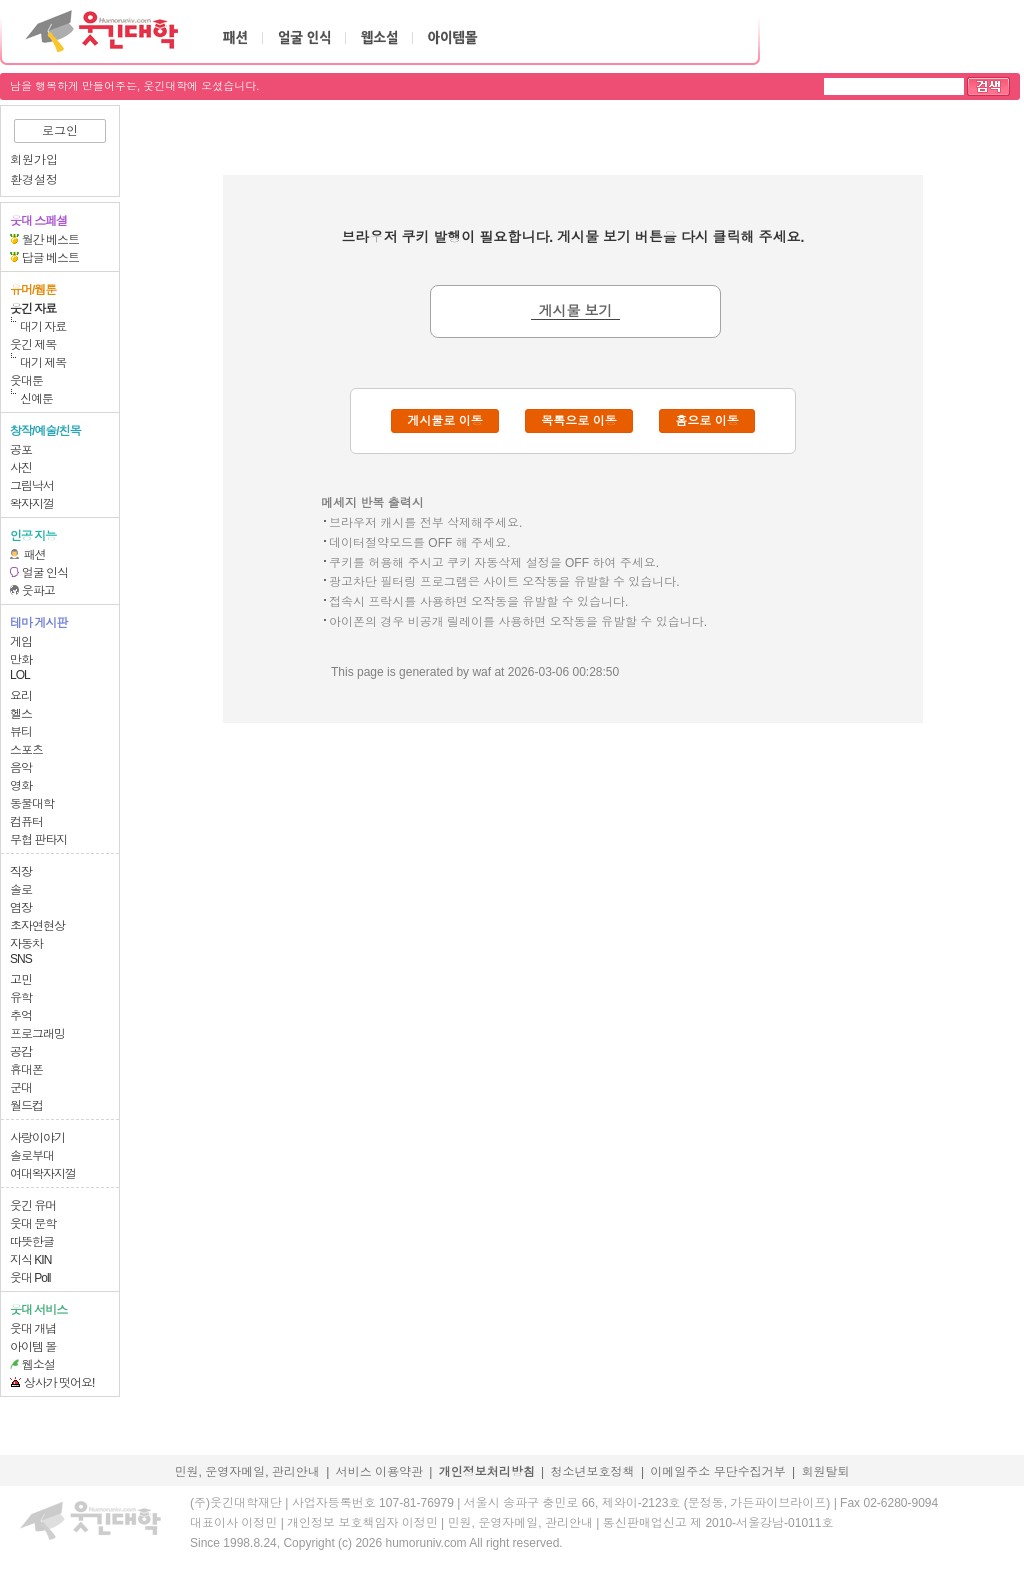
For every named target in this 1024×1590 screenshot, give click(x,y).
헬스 (21, 714)
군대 (21, 1088)
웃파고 (38, 591)
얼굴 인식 (45, 573)
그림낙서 (32, 486)
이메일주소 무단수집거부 (717, 1472)
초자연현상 (37, 926)
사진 (21, 468)
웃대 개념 (33, 1329)
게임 (21, 642)
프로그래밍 (37, 1034)
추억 (21, 1016)
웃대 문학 (33, 1224)
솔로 (21, 890)
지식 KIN (30, 1260)
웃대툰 (26, 381)
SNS (21, 959)
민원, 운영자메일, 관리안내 (246, 1472)
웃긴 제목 (33, 345)
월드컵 (26, 1106)
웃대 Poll (30, 1278)
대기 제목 (43, 363)
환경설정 (34, 180)
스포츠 (26, 750)
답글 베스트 (50, 258)
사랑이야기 (37, 1138)
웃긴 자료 (33, 309)
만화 (21, 660)
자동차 (26, 944)
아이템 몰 (33, 1347)
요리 (21, 696)
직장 (21, 872)
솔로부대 (32, 1156)
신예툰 (36, 399)
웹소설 (38, 1365)
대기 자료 (43, 327)
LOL (20, 675)
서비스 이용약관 (379, 1472)
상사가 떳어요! (59, 1383)
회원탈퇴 (826, 1472)
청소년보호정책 (593, 1472)
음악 (21, 768)
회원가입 (34, 160)
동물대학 (32, 804)
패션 (35, 555)
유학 (21, 998)
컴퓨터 (26, 822)
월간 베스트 (50, 240)
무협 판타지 (38, 840)
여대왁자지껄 (43, 1174)
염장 (21, 908)
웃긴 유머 (33, 1206)
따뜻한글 (32, 1242)
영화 (21, 786)
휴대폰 (26, 1070)
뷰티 (21, 732)
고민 (21, 980)
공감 (21, 1052)
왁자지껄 (32, 504)
